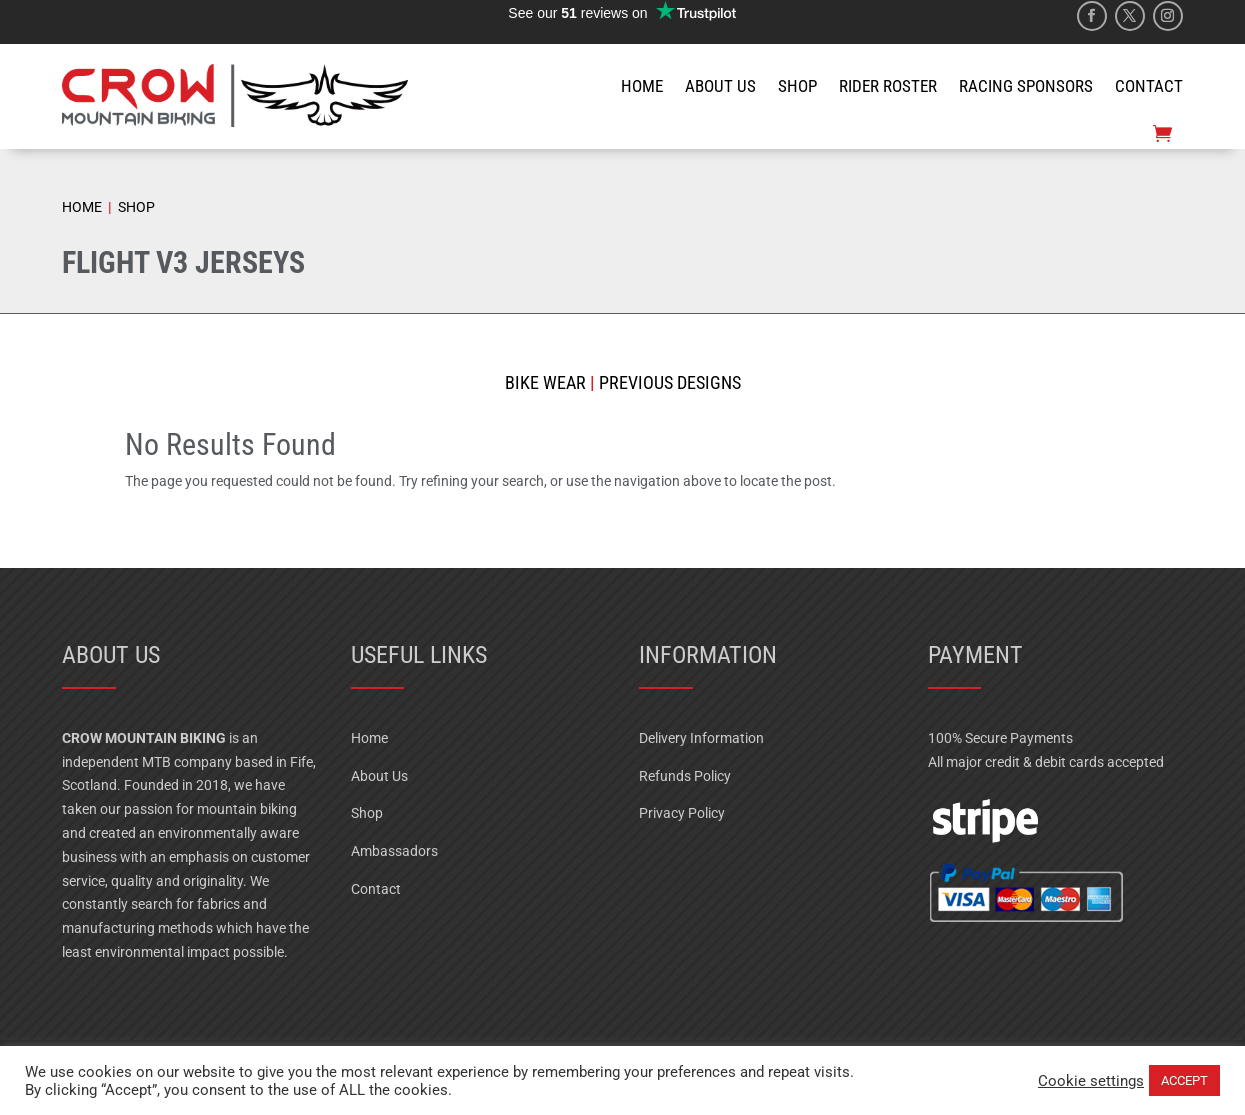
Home (369, 738)
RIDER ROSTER (888, 86)
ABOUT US (720, 86)
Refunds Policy (685, 776)
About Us (379, 776)
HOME (642, 86)
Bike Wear (545, 382)
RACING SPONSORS (1026, 86)
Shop (367, 813)
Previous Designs (668, 382)
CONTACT (1149, 86)
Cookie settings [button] (1091, 1081)
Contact (376, 889)
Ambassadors (394, 851)
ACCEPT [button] (1184, 1080)
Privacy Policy (682, 813)
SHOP (797, 86)
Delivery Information (701, 738)
